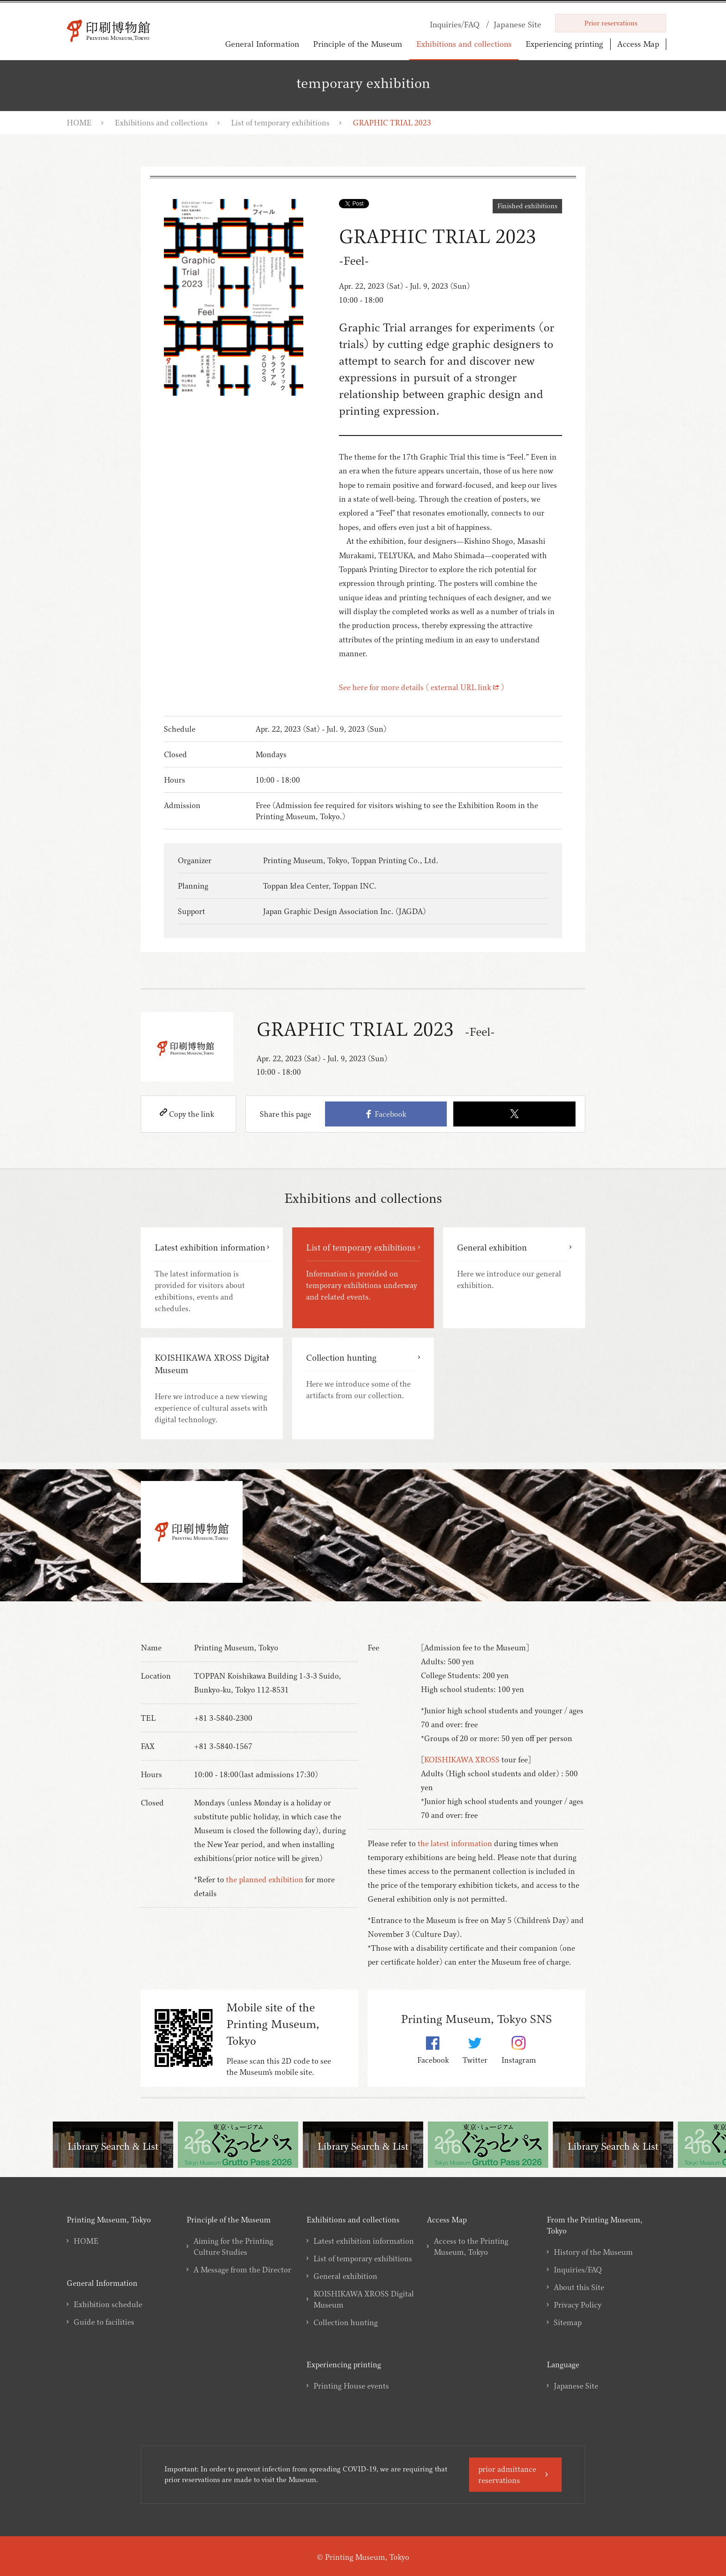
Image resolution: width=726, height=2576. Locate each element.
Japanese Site (576, 2385)
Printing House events (351, 2385)
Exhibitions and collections (464, 44)
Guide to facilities (104, 2322)
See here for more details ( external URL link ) (421, 687)
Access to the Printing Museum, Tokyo (471, 2246)
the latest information (455, 1843)
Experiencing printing (564, 44)
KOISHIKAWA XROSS (462, 1759)
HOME (79, 122)
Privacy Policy (577, 2304)
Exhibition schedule (108, 2304)
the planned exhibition (264, 1879)
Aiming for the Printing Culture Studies (233, 2246)
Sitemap (568, 2322)
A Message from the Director (242, 2269)
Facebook (386, 1114)
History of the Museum (593, 2252)
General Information (262, 44)
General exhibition (345, 2276)
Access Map (638, 44)
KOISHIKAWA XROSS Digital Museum (363, 2299)
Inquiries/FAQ (578, 2269)
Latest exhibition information (363, 2241)
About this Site (579, 2287)
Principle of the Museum (357, 44)
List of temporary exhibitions (280, 122)
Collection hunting (345, 2322)
